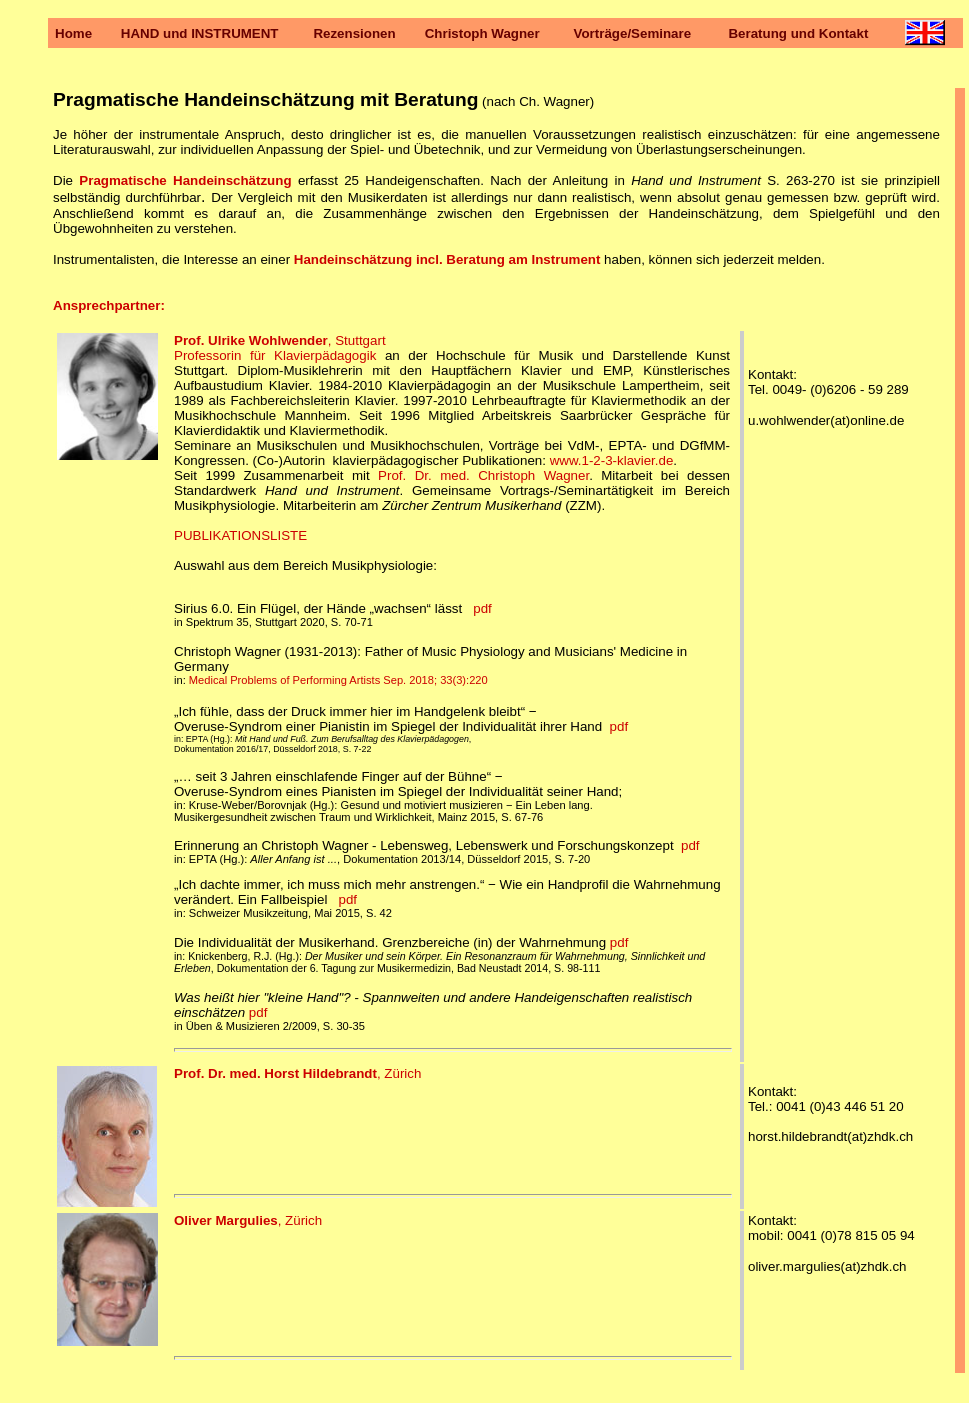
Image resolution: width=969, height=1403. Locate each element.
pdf (482, 608)
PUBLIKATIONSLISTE (240, 535)
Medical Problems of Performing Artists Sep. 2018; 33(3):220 (338, 680)
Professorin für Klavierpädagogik (275, 355)
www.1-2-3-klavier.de (612, 460)
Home (73, 33)
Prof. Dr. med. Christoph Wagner (483, 475)
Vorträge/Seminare (633, 33)
